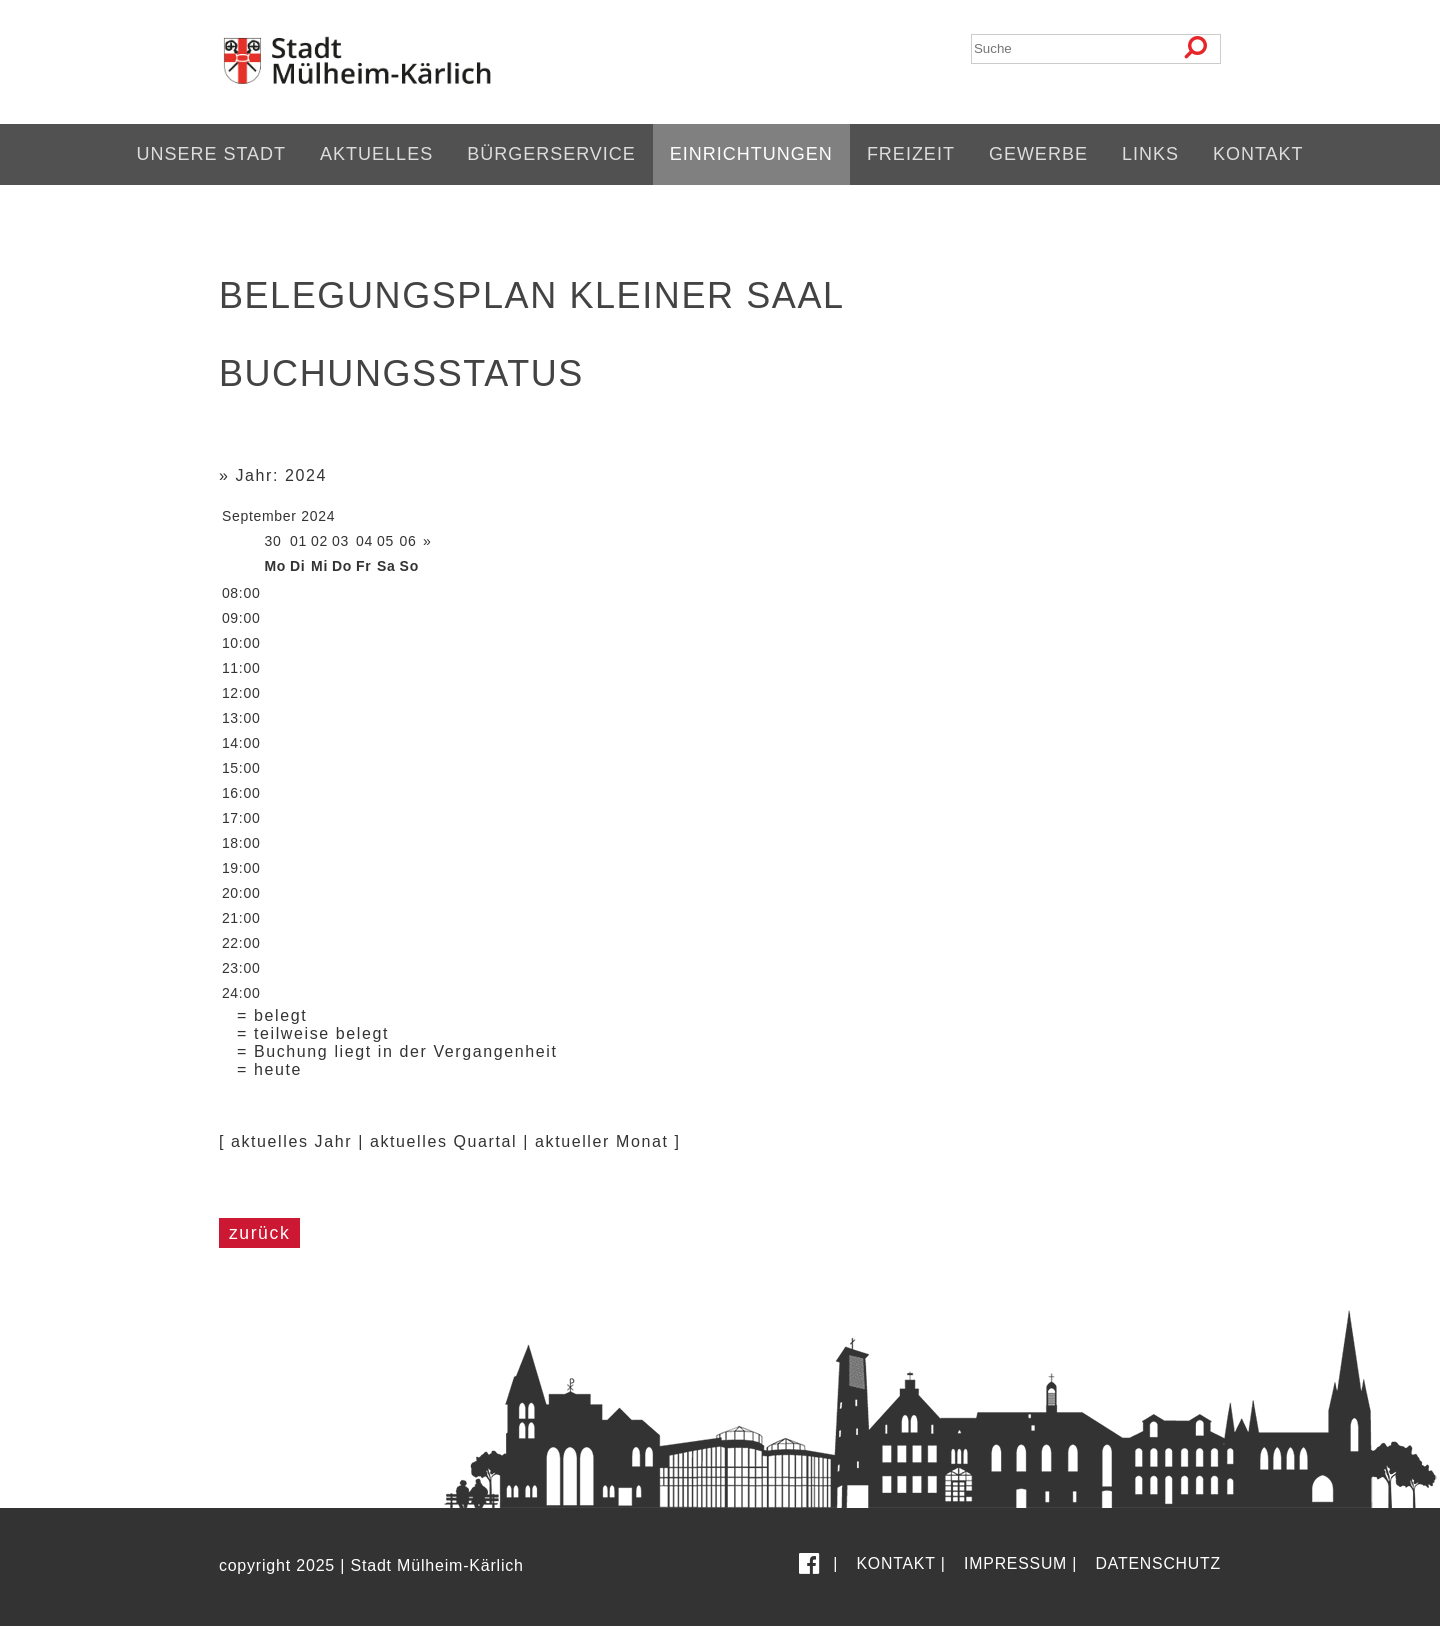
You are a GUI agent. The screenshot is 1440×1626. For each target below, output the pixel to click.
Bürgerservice (551, 154)
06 (408, 541)
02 (319, 541)
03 (340, 541)
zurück (259, 1233)
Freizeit (911, 154)
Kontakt (1258, 154)
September (259, 516)
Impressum (1015, 1563)
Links (1150, 154)
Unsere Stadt (211, 154)
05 (385, 541)
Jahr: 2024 (281, 475)
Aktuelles (376, 154)
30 (272, 541)
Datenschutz (1158, 1563)
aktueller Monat (601, 1141)
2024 (318, 516)
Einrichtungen (751, 154)
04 (364, 541)
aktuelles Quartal (443, 1141)
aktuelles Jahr (291, 1141)
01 (298, 541)
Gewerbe (1038, 154)
